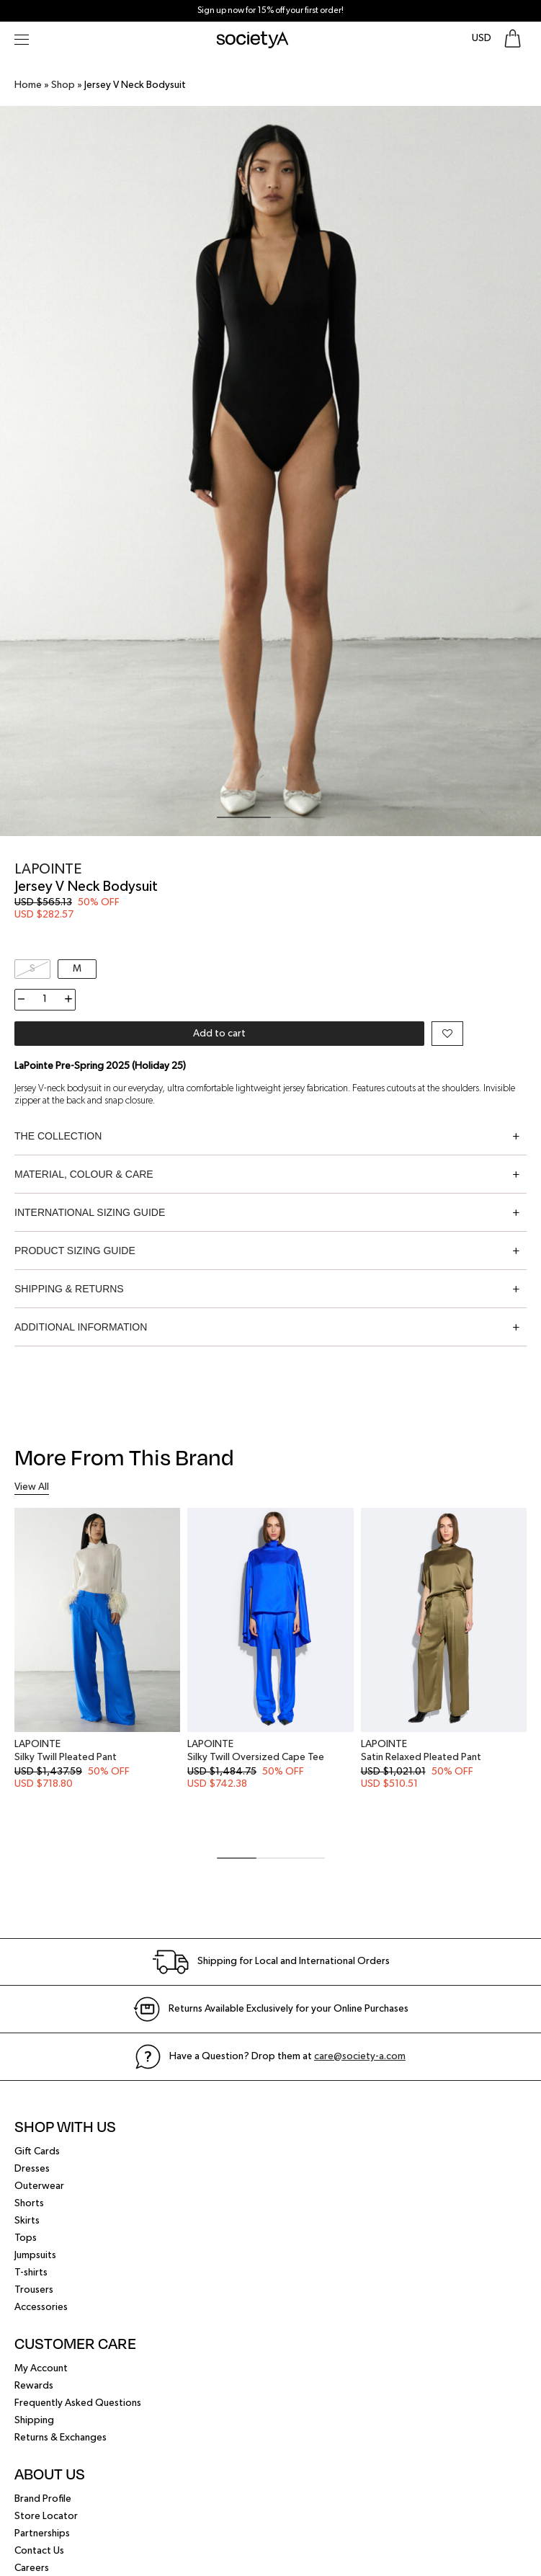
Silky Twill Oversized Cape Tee (255, 1757)
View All (31, 1487)
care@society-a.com (360, 2056)
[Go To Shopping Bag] (512, 38)
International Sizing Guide (89, 1212)
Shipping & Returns (69, 1288)
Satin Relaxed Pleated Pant (421, 1757)
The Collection (58, 1136)
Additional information (80, 1327)
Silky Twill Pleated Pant (65, 1757)
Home (28, 85)
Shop (63, 85)
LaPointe (47, 869)
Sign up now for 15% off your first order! (270, 10)
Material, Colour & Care (83, 1174)
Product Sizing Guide (74, 1250)
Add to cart (219, 1034)
